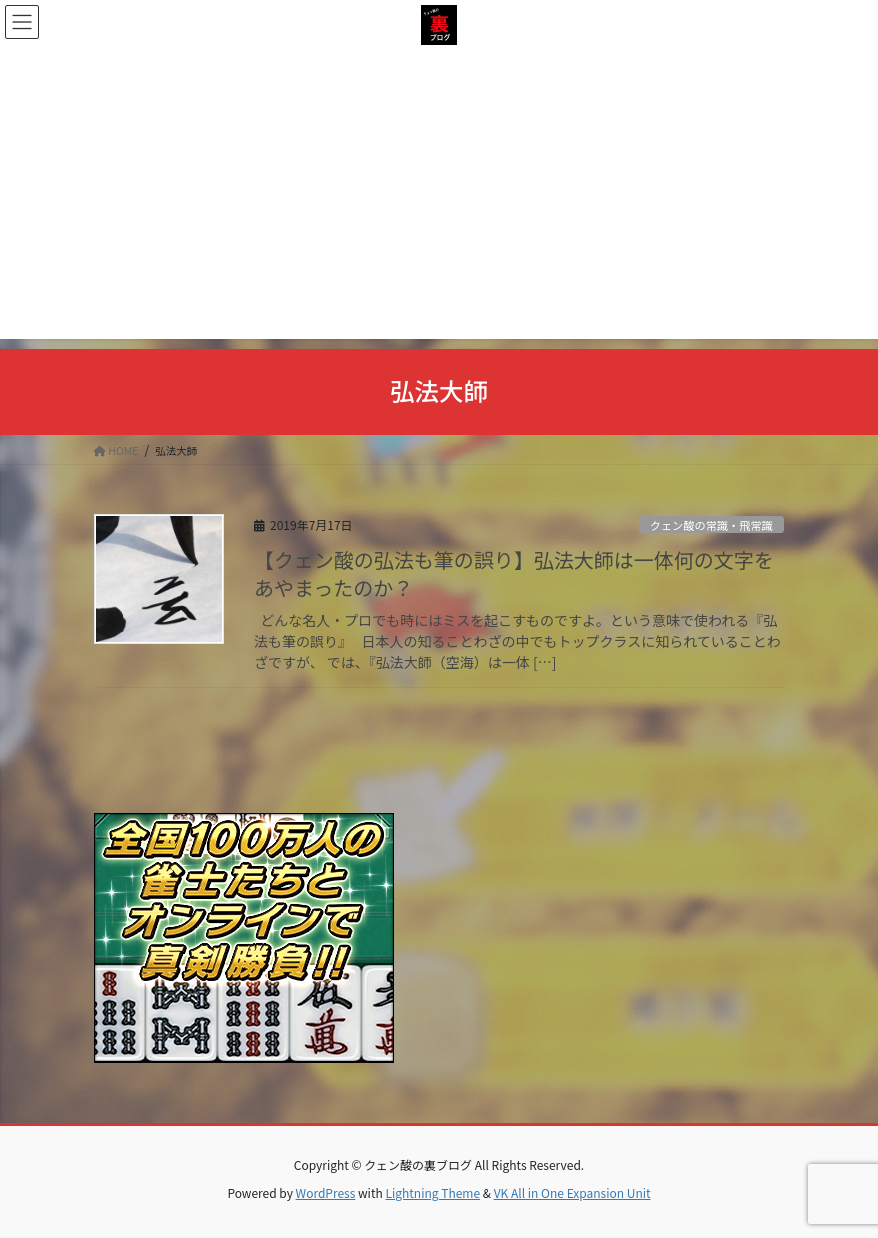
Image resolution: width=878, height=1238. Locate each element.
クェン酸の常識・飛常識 (711, 525)
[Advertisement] (439, 199)
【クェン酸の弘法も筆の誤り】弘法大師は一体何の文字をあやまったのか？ (514, 573)
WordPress (326, 1192)
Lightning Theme (432, 1192)
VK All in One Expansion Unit (572, 1192)
